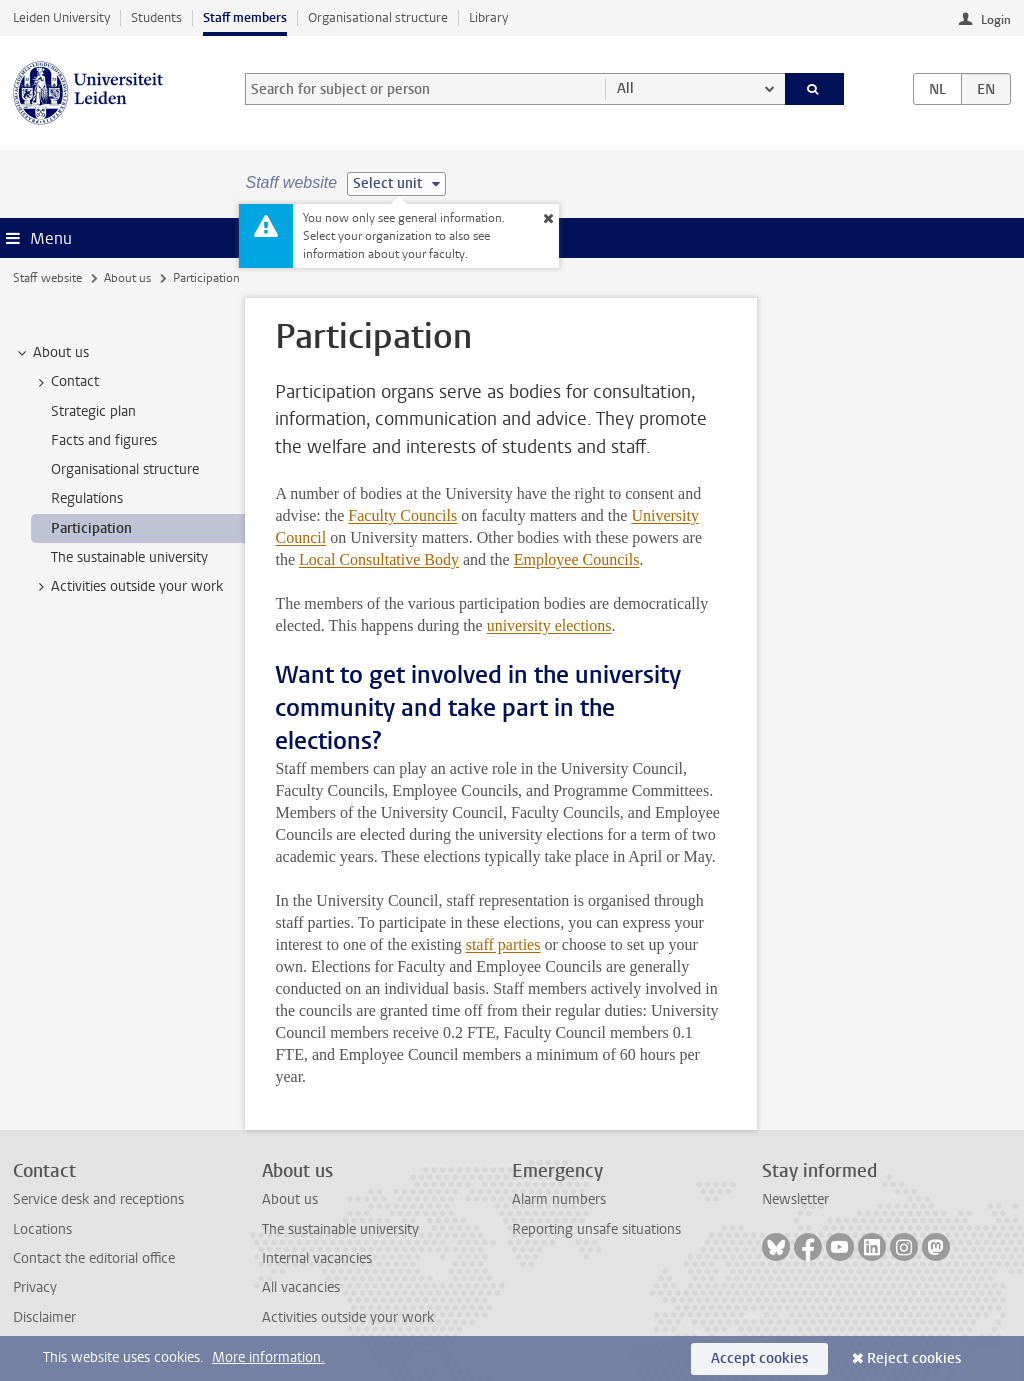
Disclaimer (44, 1317)
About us (127, 278)
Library (488, 17)
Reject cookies (914, 1358)
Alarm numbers (559, 1199)
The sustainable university (340, 1229)
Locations (42, 1229)
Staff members (245, 17)
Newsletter (795, 1199)
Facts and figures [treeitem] (104, 440)
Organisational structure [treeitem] (125, 469)
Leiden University (61, 17)
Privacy (35, 1287)
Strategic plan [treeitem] (93, 411)
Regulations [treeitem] (87, 498)
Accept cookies (759, 1358)
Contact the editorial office (94, 1258)
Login (996, 20)
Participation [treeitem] (91, 528)
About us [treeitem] (51, 353)
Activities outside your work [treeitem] (127, 587)
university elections (549, 625)
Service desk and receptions (98, 1199)
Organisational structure (378, 17)
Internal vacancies (317, 1258)
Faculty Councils (402, 515)
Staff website (47, 278)
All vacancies (301, 1287)
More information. (268, 1357)
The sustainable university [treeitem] (129, 557)
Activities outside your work (348, 1317)
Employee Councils (577, 559)
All (625, 88)
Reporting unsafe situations (596, 1229)
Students (156, 17)
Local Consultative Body (379, 559)
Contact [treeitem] (65, 382)
